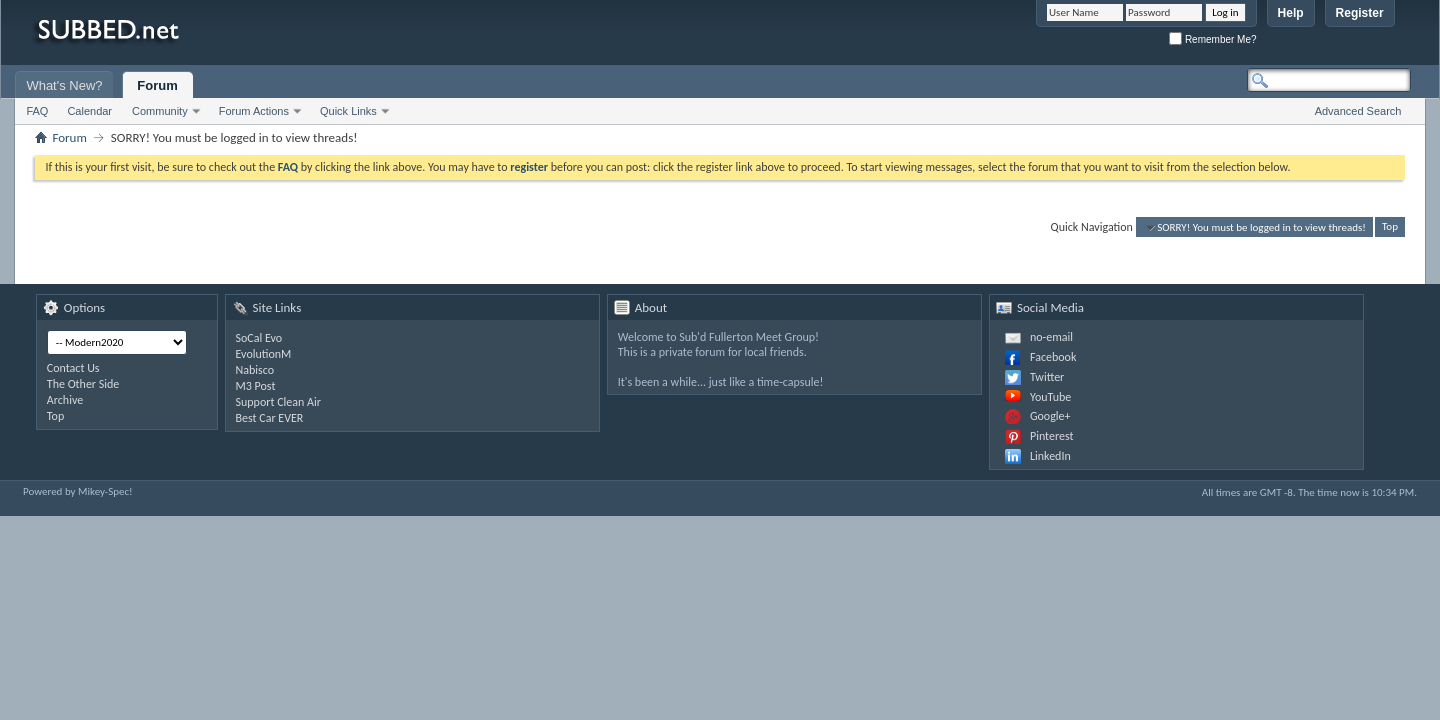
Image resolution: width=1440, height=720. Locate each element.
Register (1360, 13)
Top (1390, 227)
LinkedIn (1050, 456)
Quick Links (348, 111)
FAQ (37, 111)
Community (160, 111)
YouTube (1050, 397)
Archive (65, 400)
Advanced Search (1358, 111)
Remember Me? (1212, 39)
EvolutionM (264, 354)
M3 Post (256, 386)
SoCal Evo (259, 338)
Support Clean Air (278, 402)
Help (1291, 13)
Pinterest (1052, 436)
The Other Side (83, 384)
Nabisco (255, 370)
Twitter (1047, 377)
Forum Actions (254, 111)
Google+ (1050, 416)
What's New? (64, 85)
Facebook (1053, 357)
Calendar (89, 111)
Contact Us (73, 368)
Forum (157, 85)
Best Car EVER (270, 418)
